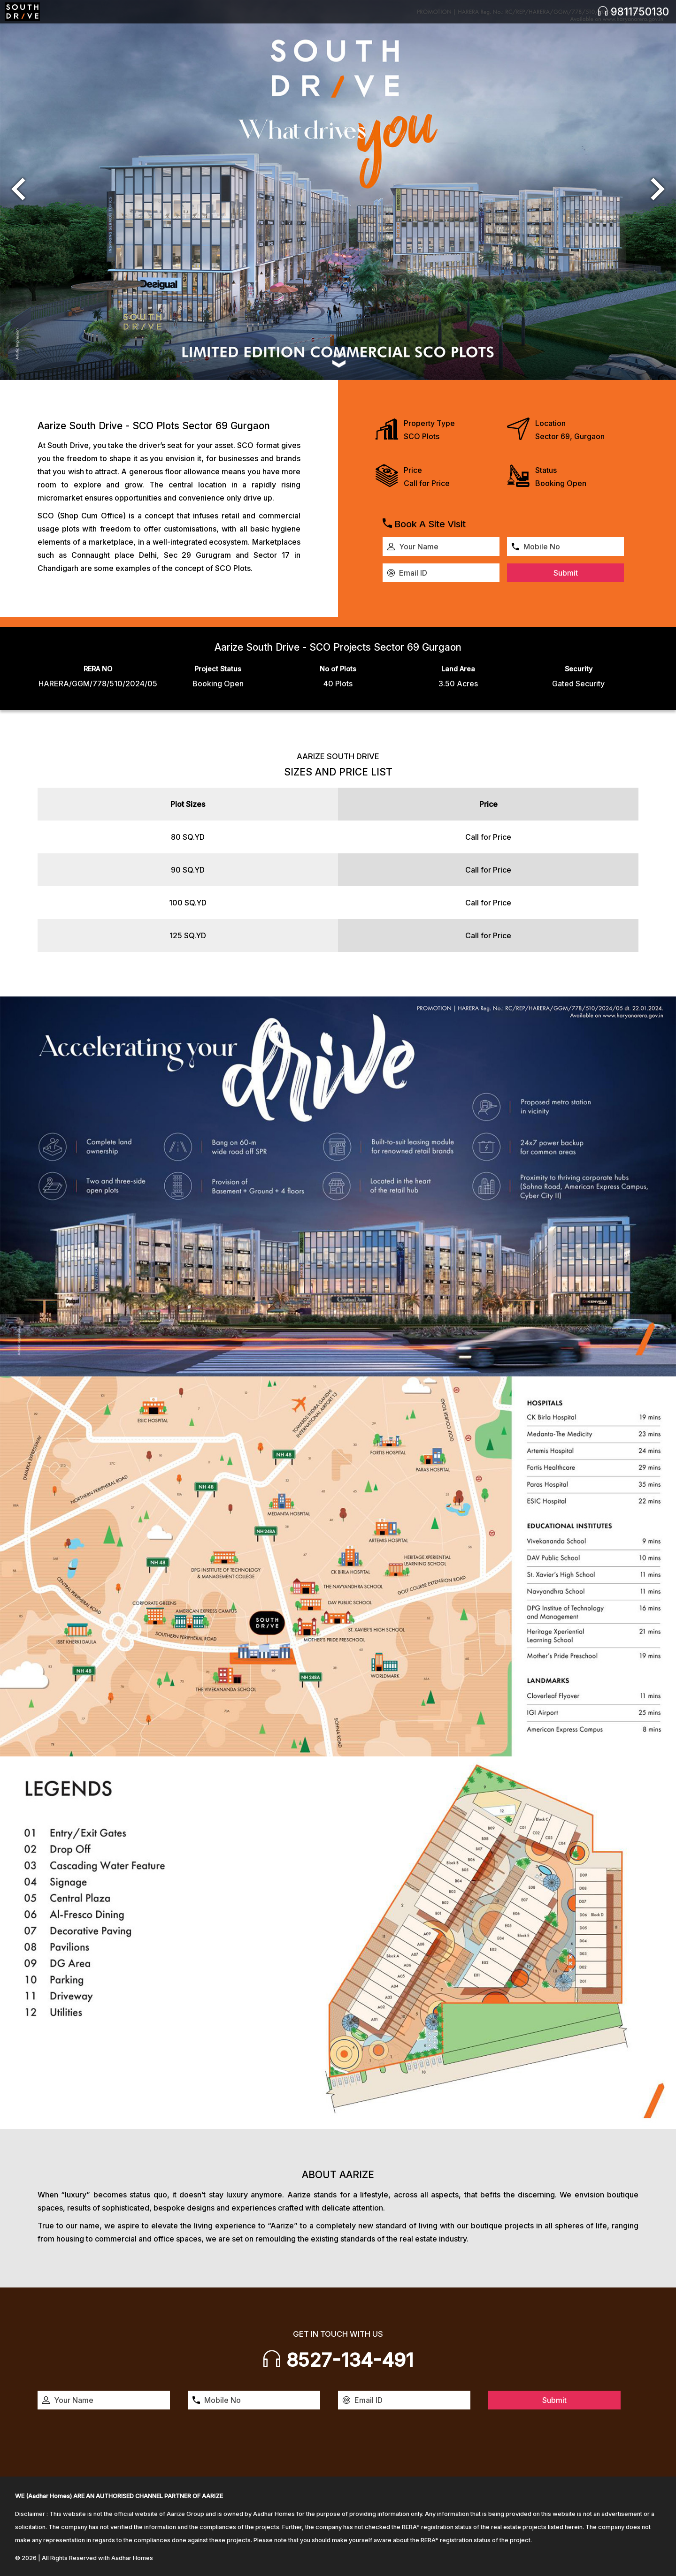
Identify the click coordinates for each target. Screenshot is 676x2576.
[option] (338, 190)
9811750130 (633, 11)
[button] (18, 190)
